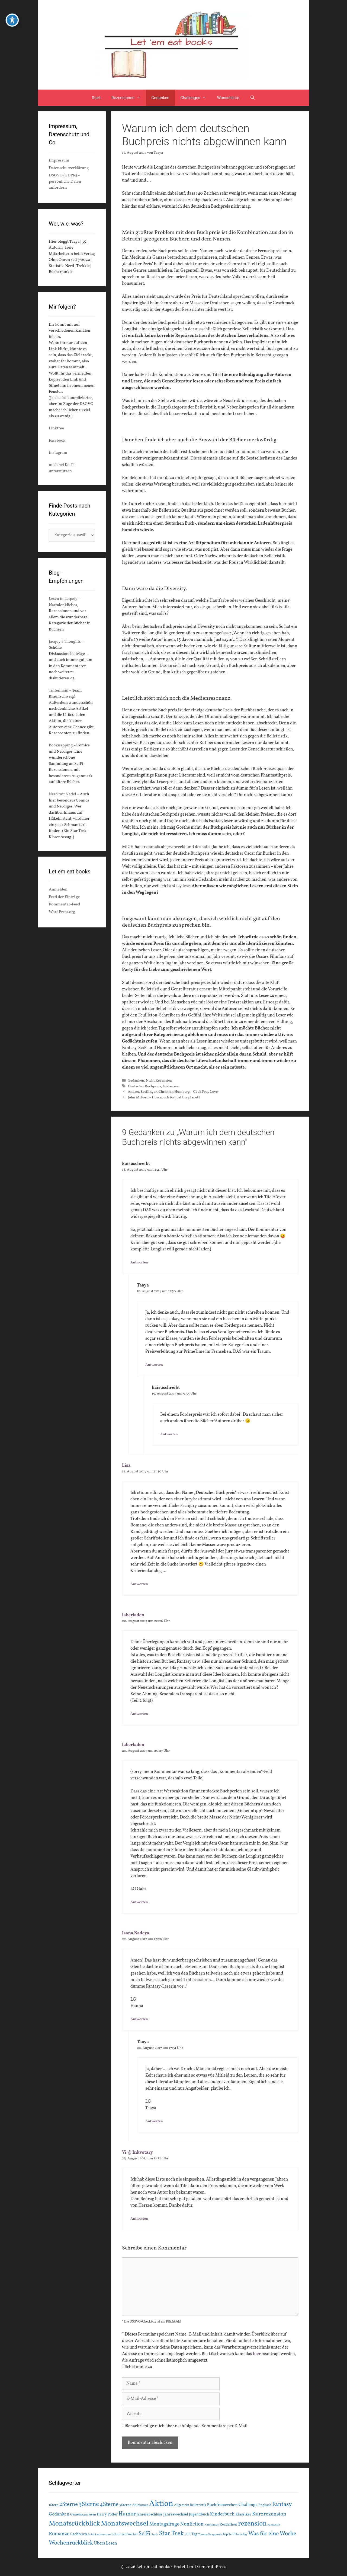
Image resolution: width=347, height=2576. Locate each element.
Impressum (59, 160)
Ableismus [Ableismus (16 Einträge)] (140, 2505)
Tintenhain (59, 690)
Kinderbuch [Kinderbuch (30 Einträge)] (222, 2514)
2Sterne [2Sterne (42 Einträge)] (68, 2504)
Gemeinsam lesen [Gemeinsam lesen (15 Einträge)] (83, 2514)
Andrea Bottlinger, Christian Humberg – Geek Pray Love (173, 1091)
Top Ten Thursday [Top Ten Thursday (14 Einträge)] (235, 2534)
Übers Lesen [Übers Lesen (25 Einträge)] (105, 2543)
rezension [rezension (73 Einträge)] (252, 2524)
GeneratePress (211, 2567)
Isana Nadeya (135, 1933)
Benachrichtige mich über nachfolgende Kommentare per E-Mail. (185, 2426)
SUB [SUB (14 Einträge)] (188, 2534)
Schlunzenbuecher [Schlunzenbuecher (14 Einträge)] (125, 2534)
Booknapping (61, 745)
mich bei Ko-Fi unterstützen (62, 468)
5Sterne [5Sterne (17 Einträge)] (125, 2505)
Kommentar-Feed (64, 904)
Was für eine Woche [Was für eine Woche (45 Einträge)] (272, 2534)
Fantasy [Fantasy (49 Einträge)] (282, 2504)
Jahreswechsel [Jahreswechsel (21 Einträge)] (175, 2514)
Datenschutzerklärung (69, 168)
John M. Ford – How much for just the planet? (164, 1097)
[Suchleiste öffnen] (253, 98)
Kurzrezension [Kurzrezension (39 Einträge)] (269, 2514)
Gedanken (160, 97)
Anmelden (58, 889)
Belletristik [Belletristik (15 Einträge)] (198, 2505)
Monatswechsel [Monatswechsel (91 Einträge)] (125, 2524)
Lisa (126, 1466)
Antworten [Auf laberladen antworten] (139, 1713)
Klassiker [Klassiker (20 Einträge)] (243, 2514)
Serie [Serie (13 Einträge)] (154, 2534)
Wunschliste (228, 97)
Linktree (56, 428)
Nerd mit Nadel (62, 794)
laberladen (133, 1615)
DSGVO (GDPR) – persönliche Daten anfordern (65, 182)
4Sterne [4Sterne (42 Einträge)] (109, 2504)
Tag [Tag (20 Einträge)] (194, 2534)
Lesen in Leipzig (63, 599)
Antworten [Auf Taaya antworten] (154, 1364)
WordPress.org (62, 912)
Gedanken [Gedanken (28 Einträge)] (59, 2514)
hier (257, 2354)
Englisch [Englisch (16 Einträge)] (264, 2505)
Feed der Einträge (64, 897)
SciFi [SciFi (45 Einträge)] (144, 2534)
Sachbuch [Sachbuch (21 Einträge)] (78, 2534)
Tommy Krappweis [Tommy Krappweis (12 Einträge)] (210, 2535)
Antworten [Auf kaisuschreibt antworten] (139, 1262)
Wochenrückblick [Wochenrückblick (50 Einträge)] (71, 2543)
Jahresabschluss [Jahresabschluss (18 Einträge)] (150, 2514)
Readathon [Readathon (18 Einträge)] (228, 2524)
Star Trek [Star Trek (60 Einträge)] (171, 2533)
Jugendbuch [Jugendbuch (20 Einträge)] (199, 2514)
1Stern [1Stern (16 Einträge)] (54, 2505)
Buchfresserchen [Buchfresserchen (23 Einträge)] (222, 2505)
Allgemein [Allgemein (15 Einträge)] (181, 2505)
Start (96, 97)
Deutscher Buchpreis (144, 1086)
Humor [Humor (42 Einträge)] (127, 2514)
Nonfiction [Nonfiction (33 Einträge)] (192, 2524)
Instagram (58, 453)
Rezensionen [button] (128, 98)
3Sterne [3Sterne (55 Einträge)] (89, 2504)
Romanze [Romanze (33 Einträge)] (59, 2534)
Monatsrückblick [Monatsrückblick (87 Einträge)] (74, 2524)
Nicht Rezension (159, 1080)
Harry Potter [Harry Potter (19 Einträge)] (107, 2514)
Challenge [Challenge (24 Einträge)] (248, 2505)
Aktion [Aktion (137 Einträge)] (161, 2504)
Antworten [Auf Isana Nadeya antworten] (139, 2019)
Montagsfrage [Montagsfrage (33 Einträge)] (164, 2524)
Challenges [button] (196, 98)
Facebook (57, 440)
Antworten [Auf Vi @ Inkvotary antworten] (139, 2218)
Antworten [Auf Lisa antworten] (139, 1584)
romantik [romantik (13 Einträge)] (274, 2525)
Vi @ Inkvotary (137, 2153)
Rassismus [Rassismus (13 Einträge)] (211, 2525)
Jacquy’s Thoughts (65, 642)
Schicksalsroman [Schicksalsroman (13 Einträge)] (99, 2534)
